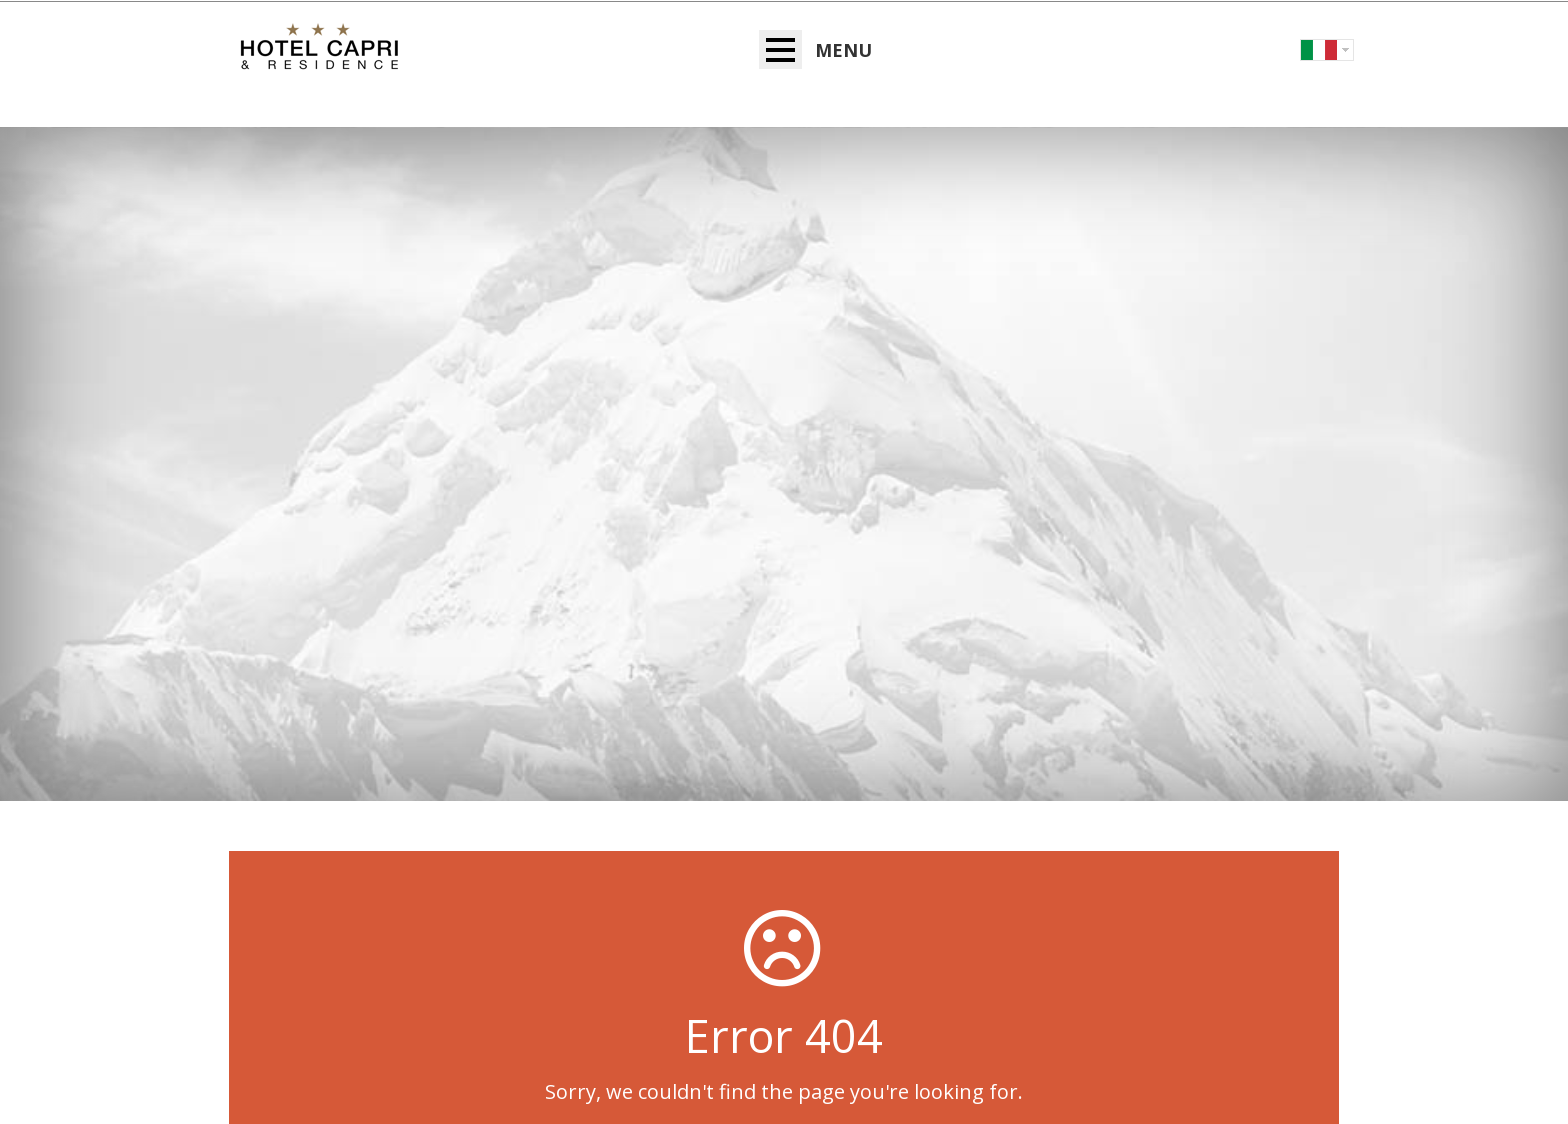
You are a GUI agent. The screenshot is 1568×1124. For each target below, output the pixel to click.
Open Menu (780, 49)
